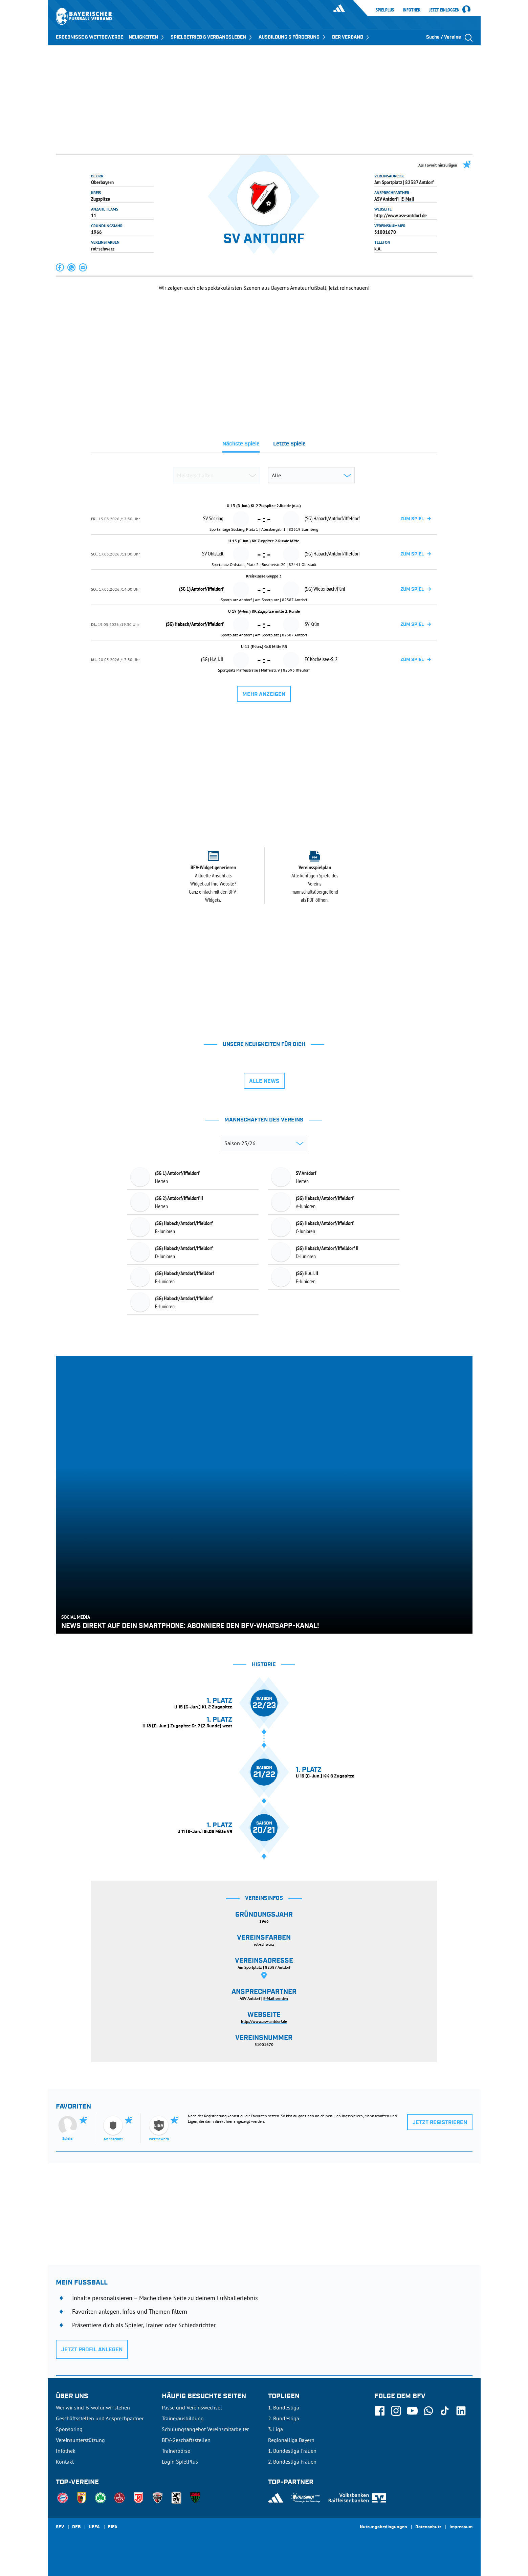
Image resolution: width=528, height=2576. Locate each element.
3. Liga (275, 2429)
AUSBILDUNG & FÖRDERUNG (293, 37)
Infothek (411, 10)
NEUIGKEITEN (147, 37)
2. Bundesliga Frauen (292, 2461)
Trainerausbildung (183, 2418)
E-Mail (407, 198)
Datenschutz (428, 2527)
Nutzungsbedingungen (383, 2527)
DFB (76, 2527)
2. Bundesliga (283, 2418)
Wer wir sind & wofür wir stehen (93, 2407)
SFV (60, 2527)
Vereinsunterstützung (80, 2440)
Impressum (460, 2527)
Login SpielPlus (180, 2461)
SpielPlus (385, 10)
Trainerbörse (176, 2450)
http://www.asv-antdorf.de (400, 215)
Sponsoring (69, 2429)
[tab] (241, 446)
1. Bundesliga (283, 2407)
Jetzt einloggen (444, 10)
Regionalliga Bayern (291, 2440)
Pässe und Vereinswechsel (192, 2407)
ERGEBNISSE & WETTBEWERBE (89, 37)
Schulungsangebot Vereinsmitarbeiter (205, 2429)
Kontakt (65, 2461)
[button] (60, 267)
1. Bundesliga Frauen (292, 2450)
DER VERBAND (351, 37)
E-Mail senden (275, 1998)
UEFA (94, 2527)
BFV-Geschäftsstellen (186, 2440)
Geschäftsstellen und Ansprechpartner (100, 2418)
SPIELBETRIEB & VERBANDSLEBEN (212, 37)
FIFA (112, 2527)
